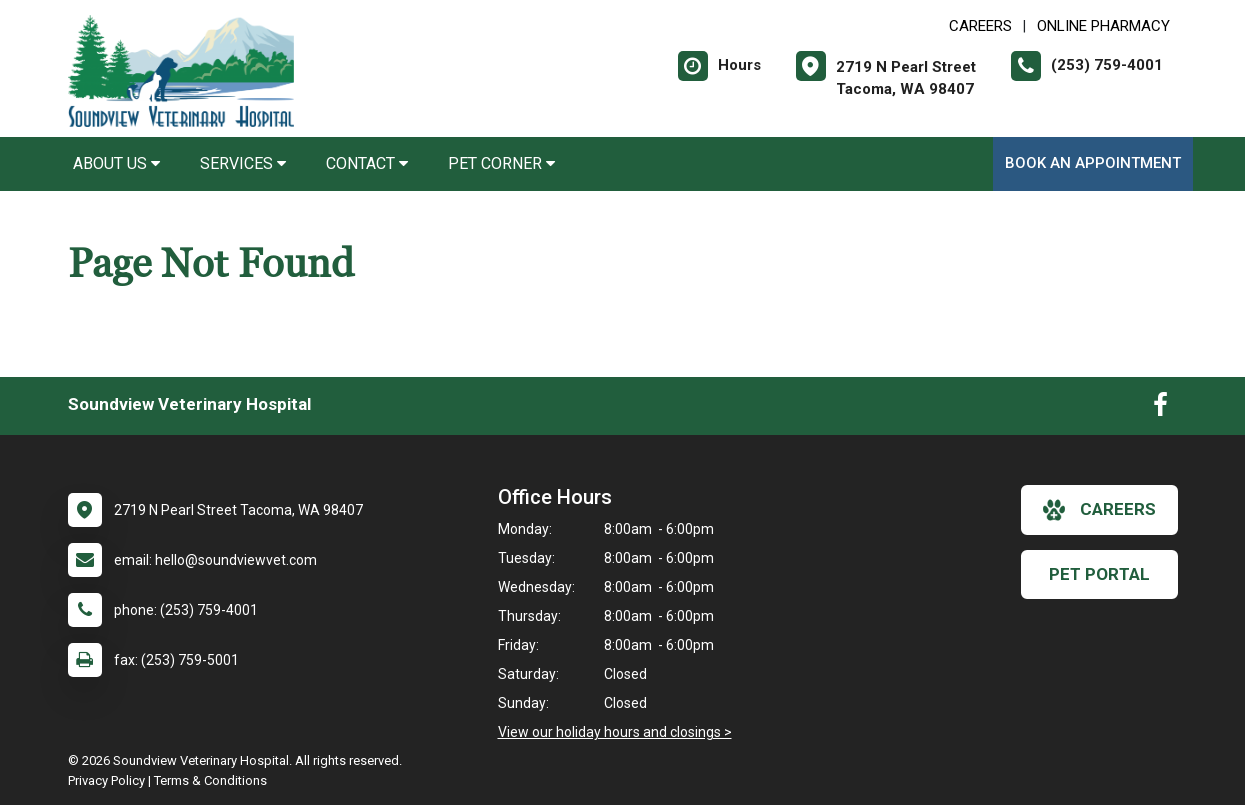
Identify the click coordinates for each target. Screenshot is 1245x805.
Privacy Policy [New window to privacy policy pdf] (106, 780)
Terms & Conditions (210, 780)
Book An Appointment (1093, 163)
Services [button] (243, 163)
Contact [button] (367, 163)
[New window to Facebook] (1160, 409)
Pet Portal (1099, 574)
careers (1099, 510)
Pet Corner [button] (501, 163)
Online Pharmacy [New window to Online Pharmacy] (1103, 26)
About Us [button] (116, 163)
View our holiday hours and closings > (615, 732)
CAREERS (980, 26)
